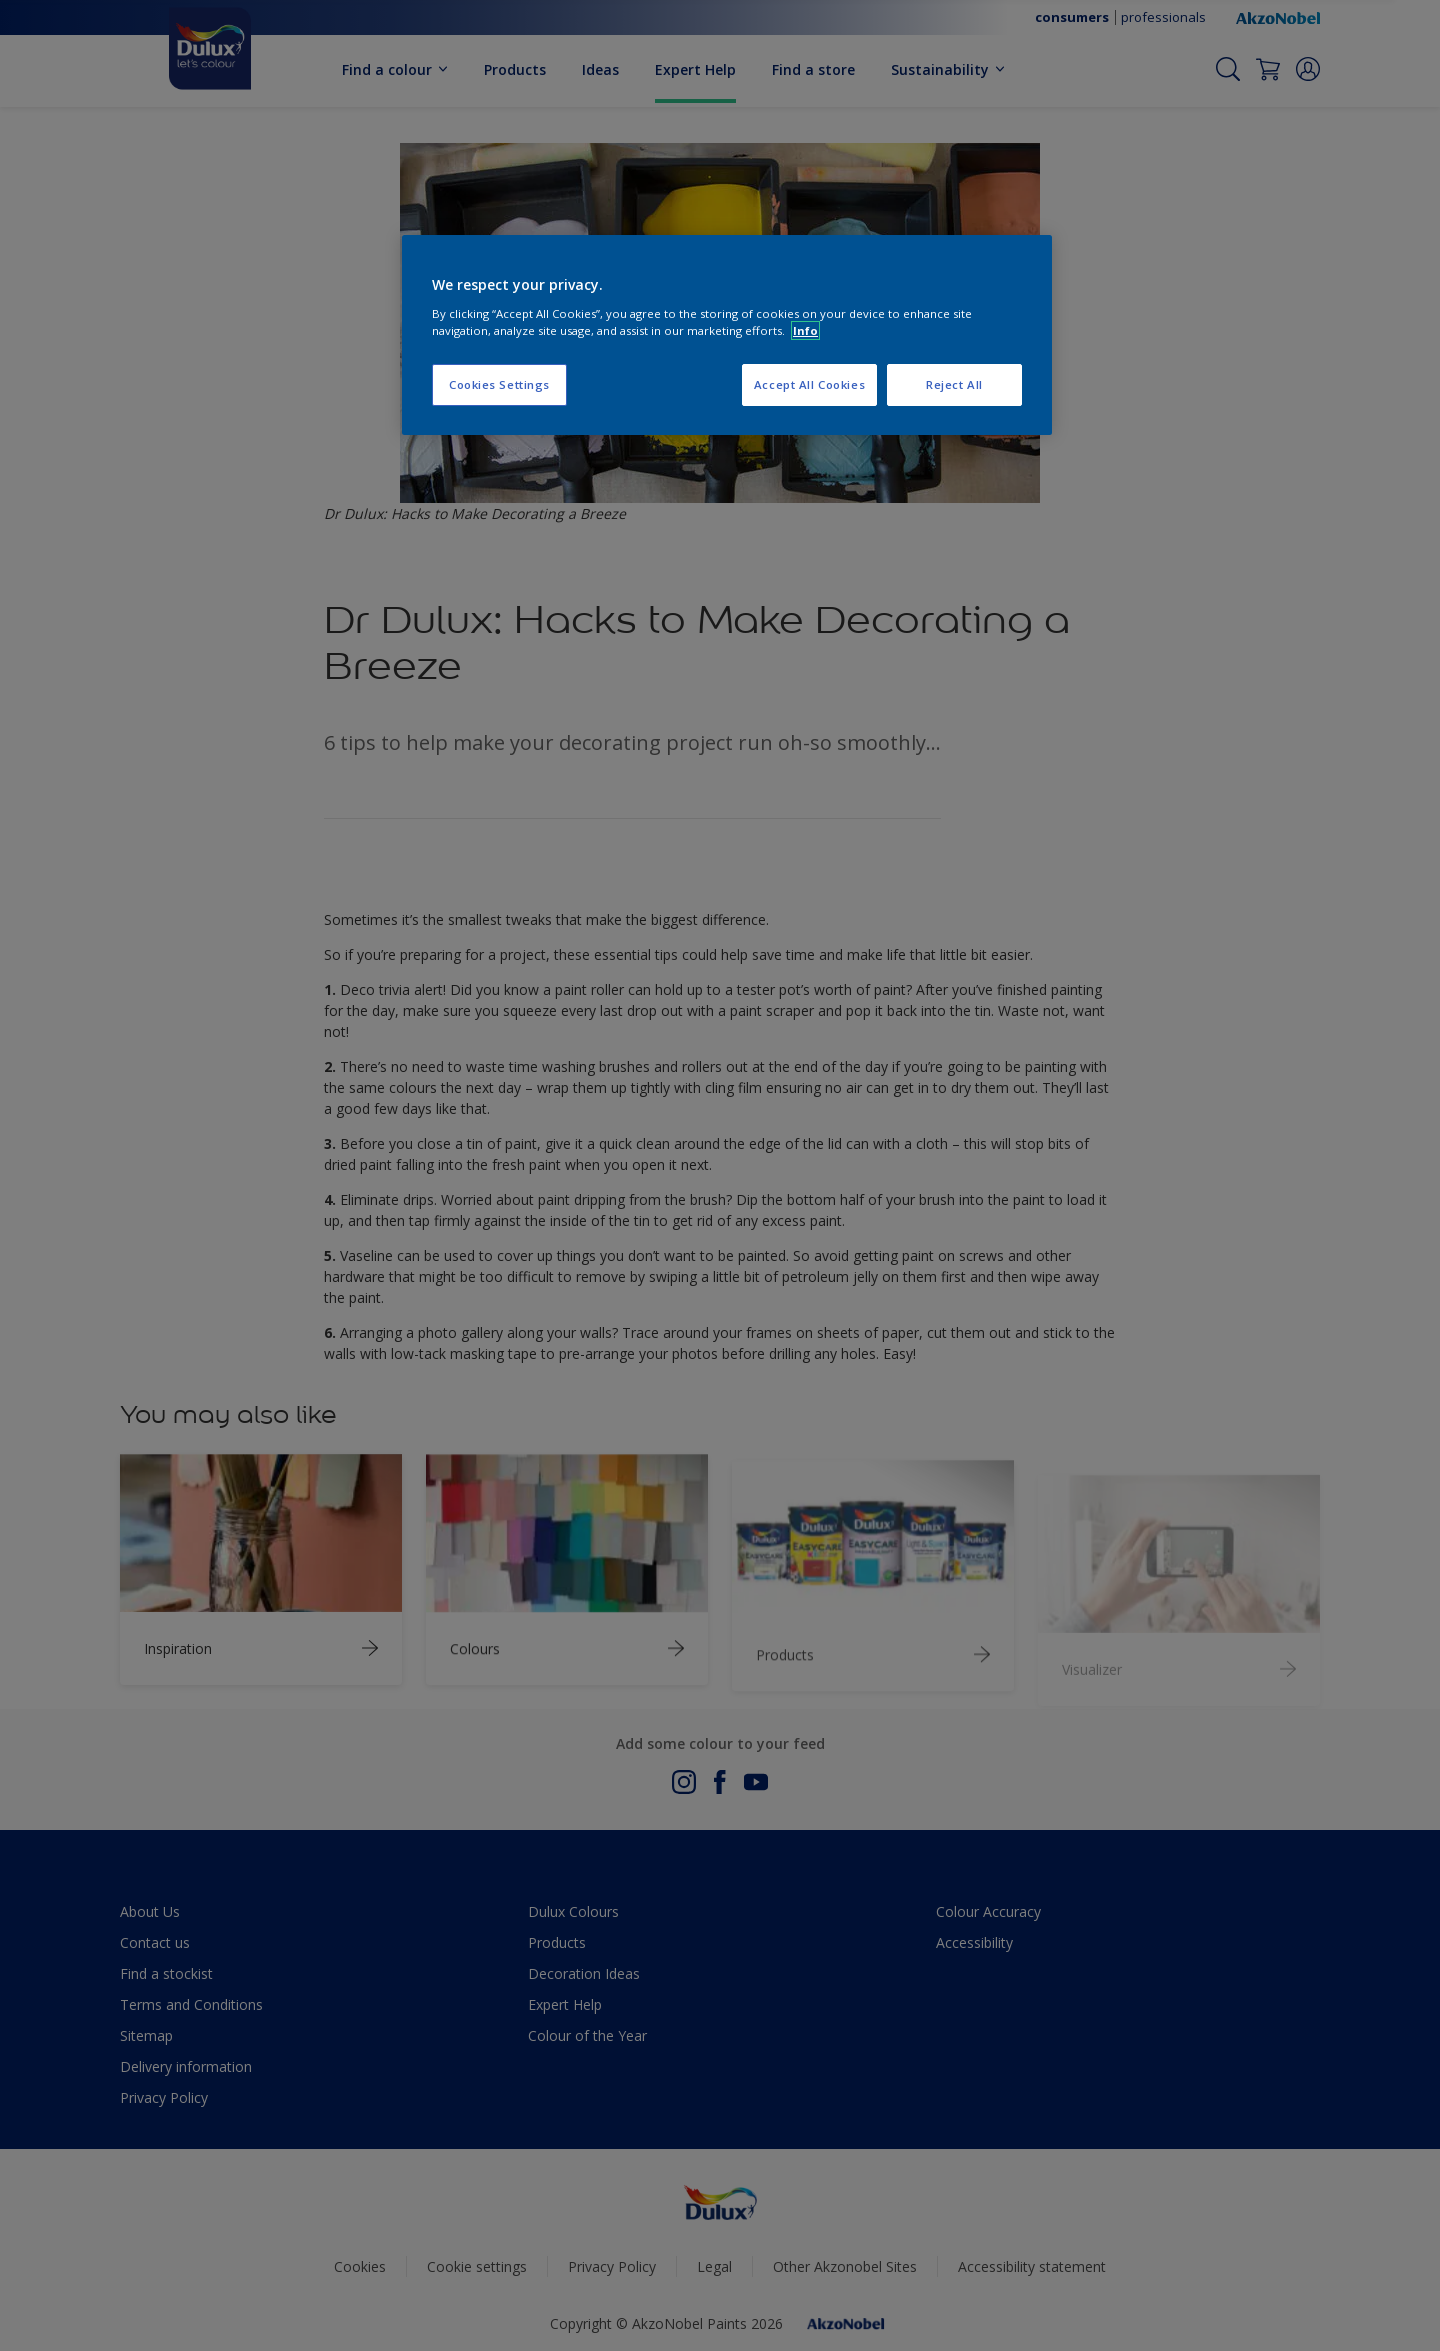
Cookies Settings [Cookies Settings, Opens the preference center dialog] (499, 384)
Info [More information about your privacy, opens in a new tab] (805, 330)
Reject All (954, 384)
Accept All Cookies (809, 384)
